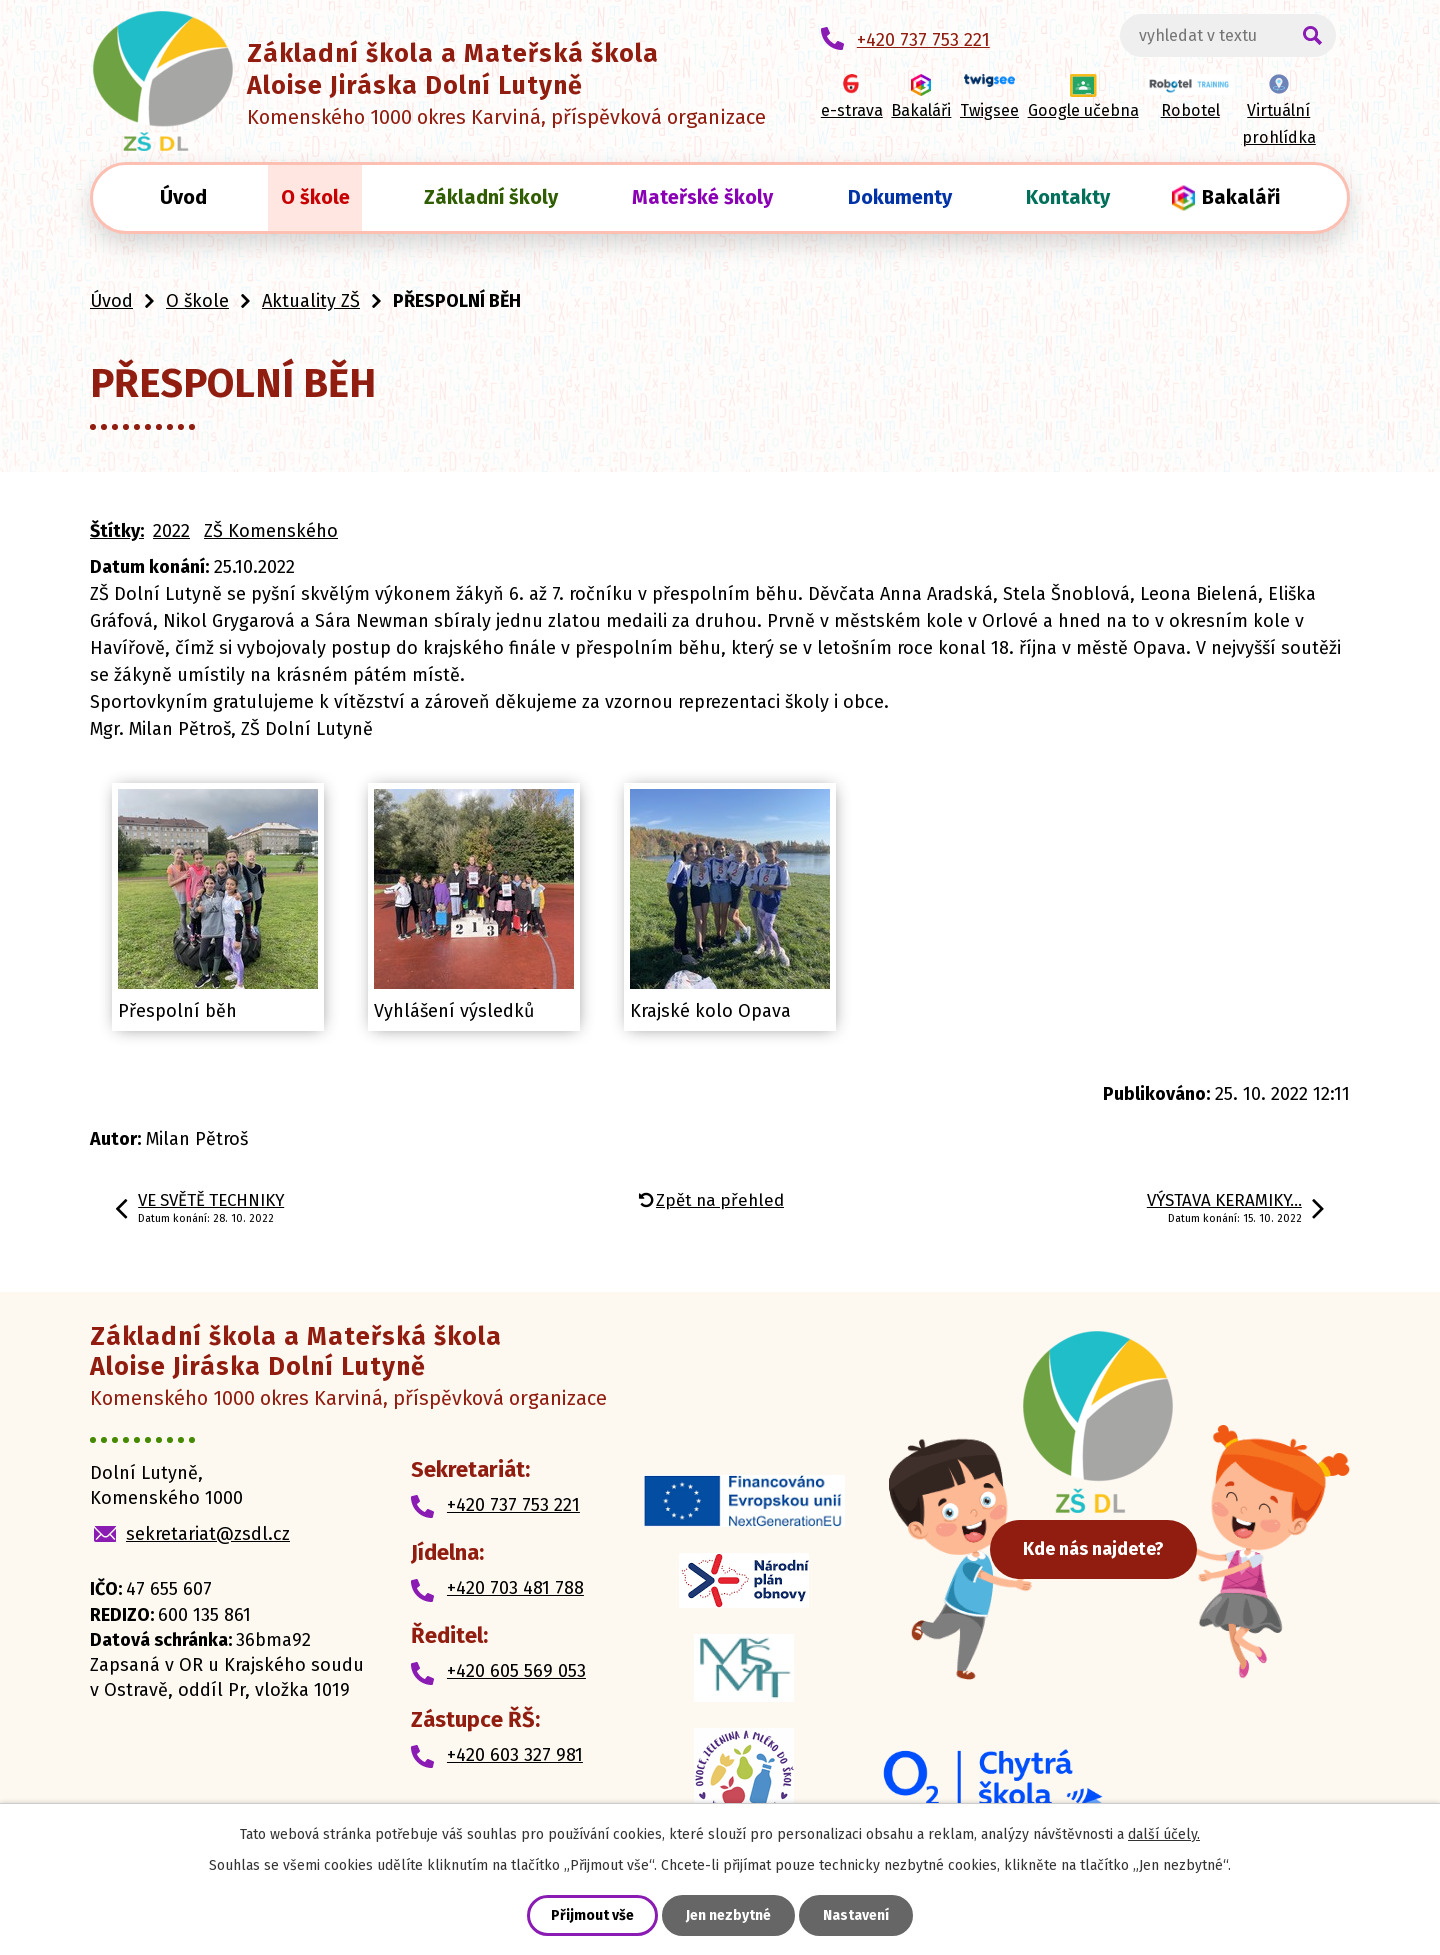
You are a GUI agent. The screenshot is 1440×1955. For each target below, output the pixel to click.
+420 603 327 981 (515, 1755)
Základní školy (491, 197)
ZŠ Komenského (271, 531)
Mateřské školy (702, 197)
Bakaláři (1241, 197)
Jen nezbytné (728, 1915)
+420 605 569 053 (516, 1671)
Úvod (183, 197)
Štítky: (117, 531)
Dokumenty (900, 197)
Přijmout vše (592, 1915)
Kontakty (1068, 197)
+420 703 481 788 (515, 1588)
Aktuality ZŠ (311, 301)
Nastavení (856, 1915)
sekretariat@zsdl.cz (208, 1534)
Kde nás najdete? (1110, 1554)
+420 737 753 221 (513, 1505)
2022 (171, 531)
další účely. (1164, 1834)
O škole (315, 197)
